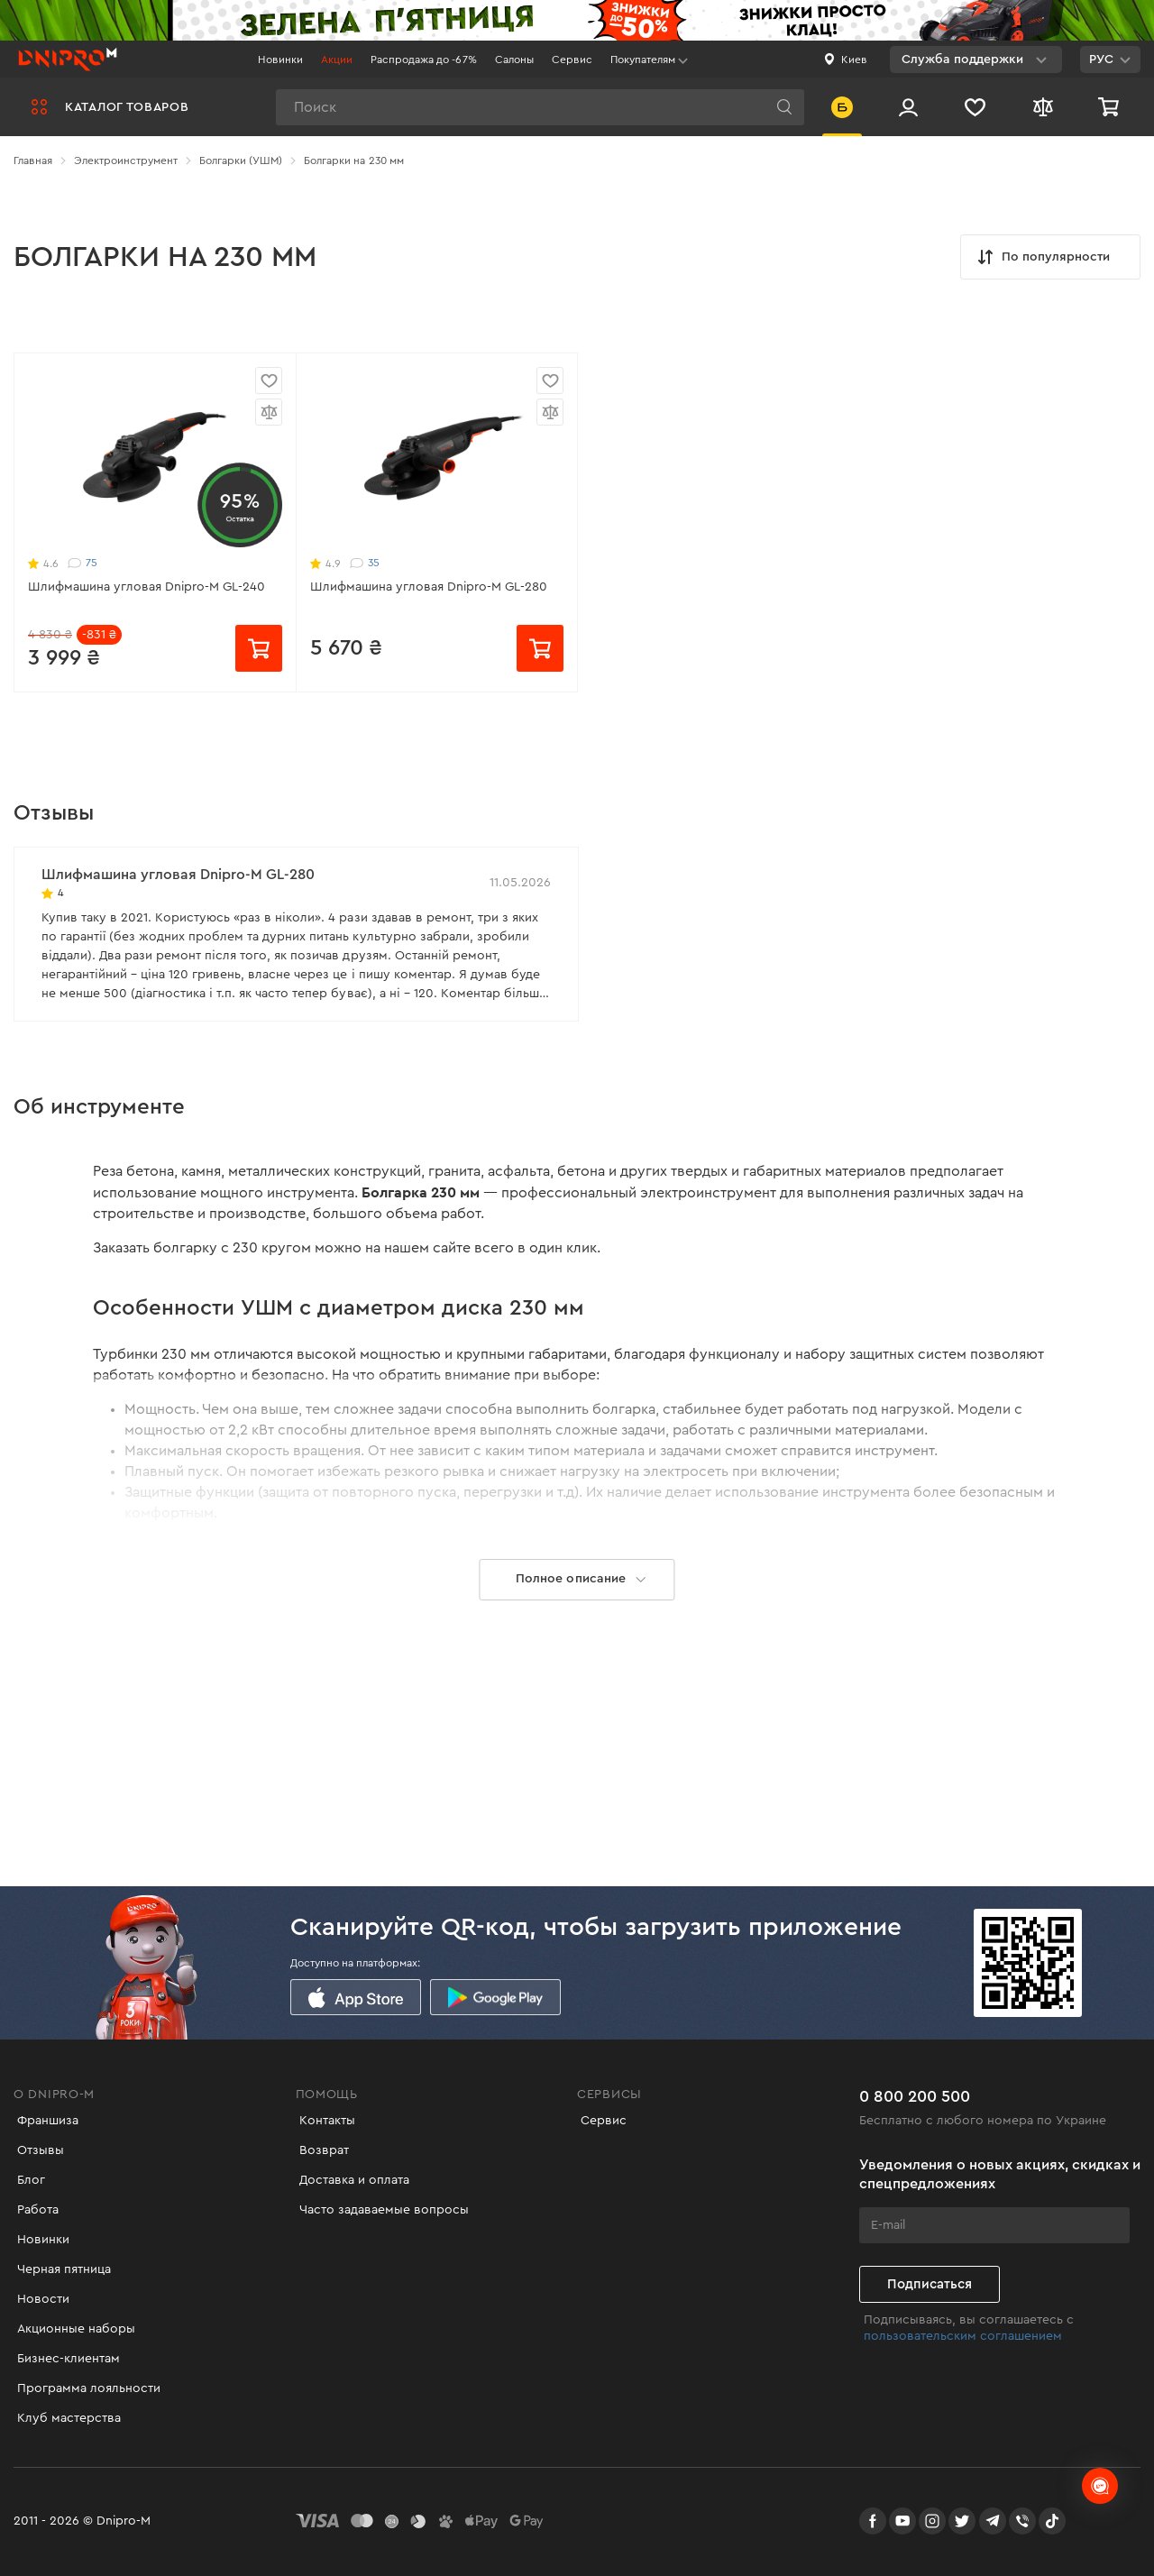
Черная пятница (60, 2269)
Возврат (320, 2150)
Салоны (514, 59)
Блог (27, 2180)
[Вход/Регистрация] (908, 107)
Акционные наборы (73, 2329)
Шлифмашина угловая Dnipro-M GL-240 (146, 587)
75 (82, 563)
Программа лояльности (85, 2388)
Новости (40, 2299)
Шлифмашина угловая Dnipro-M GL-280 (428, 587)
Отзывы (37, 2150)
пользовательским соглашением (963, 2328)
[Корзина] (1110, 107)
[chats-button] (1100, 2486)
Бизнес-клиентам (65, 2358)
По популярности (1042, 257)
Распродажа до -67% (423, 59)
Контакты (324, 2120)
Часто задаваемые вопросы (380, 2210)
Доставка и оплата (351, 2180)
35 (365, 563)
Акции (337, 59)
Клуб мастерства (65, 2418)
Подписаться (929, 2276)
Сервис (572, 59)
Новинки (280, 59)
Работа (34, 2210)
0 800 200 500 (914, 2089)
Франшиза (44, 2120)
